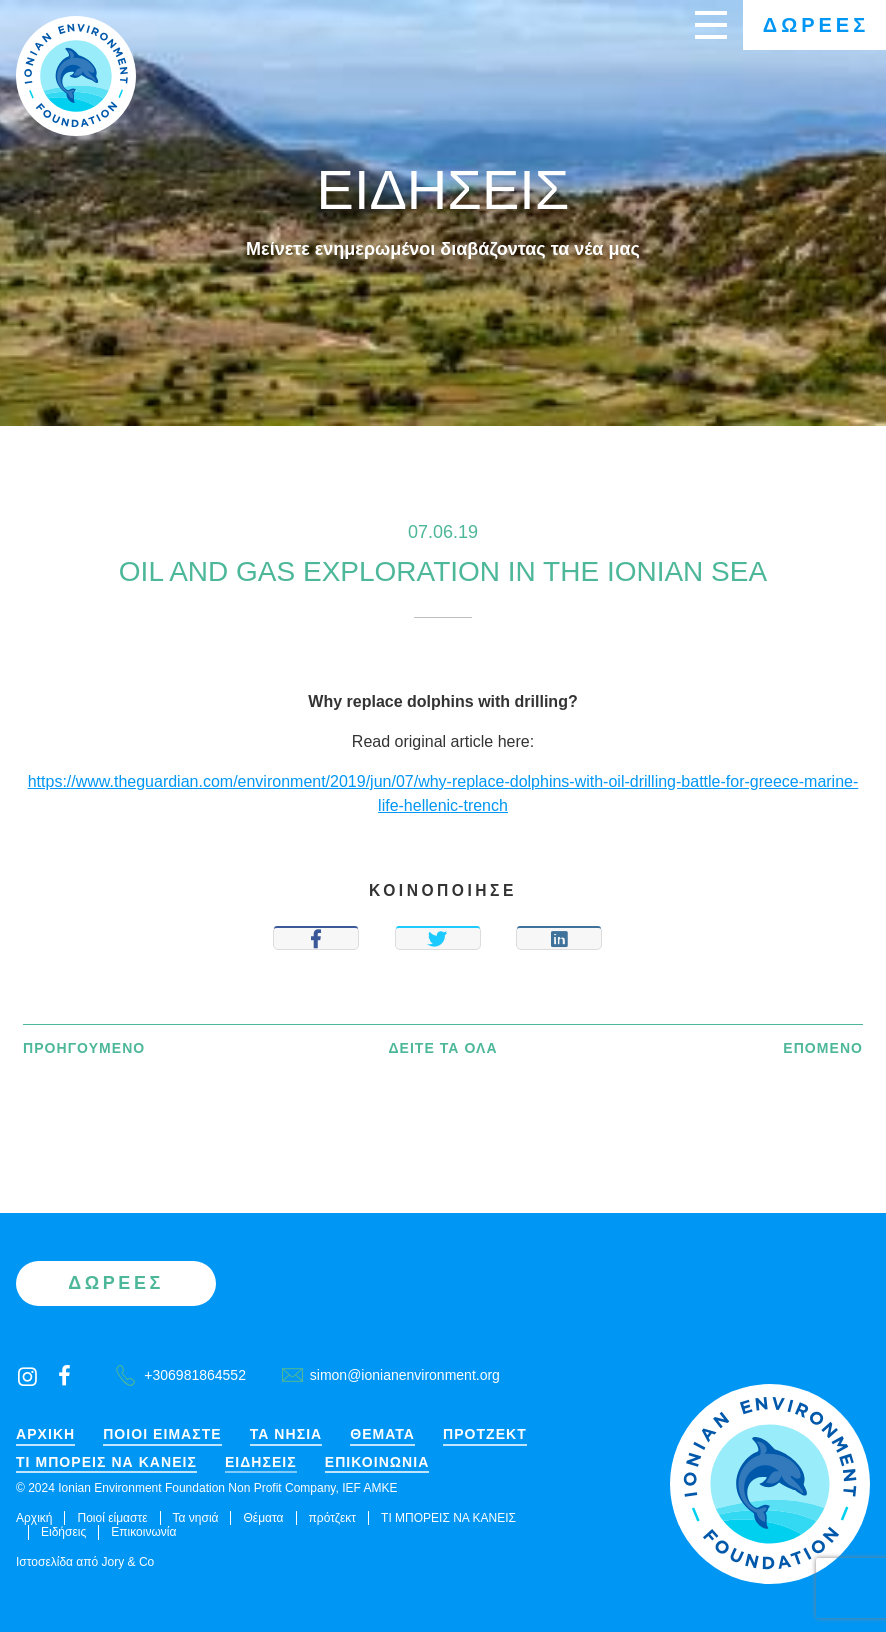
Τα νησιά (286, 1434)
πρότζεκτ (485, 1434)
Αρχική (45, 1434)
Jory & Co (128, 1562)
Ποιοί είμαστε (162, 1434)
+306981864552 (181, 1375)
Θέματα (382, 1434)
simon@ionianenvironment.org (391, 1375)
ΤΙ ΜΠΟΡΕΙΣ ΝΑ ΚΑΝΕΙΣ (106, 1462)
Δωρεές (816, 25)
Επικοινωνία (377, 1462)
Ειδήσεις (261, 1462)
